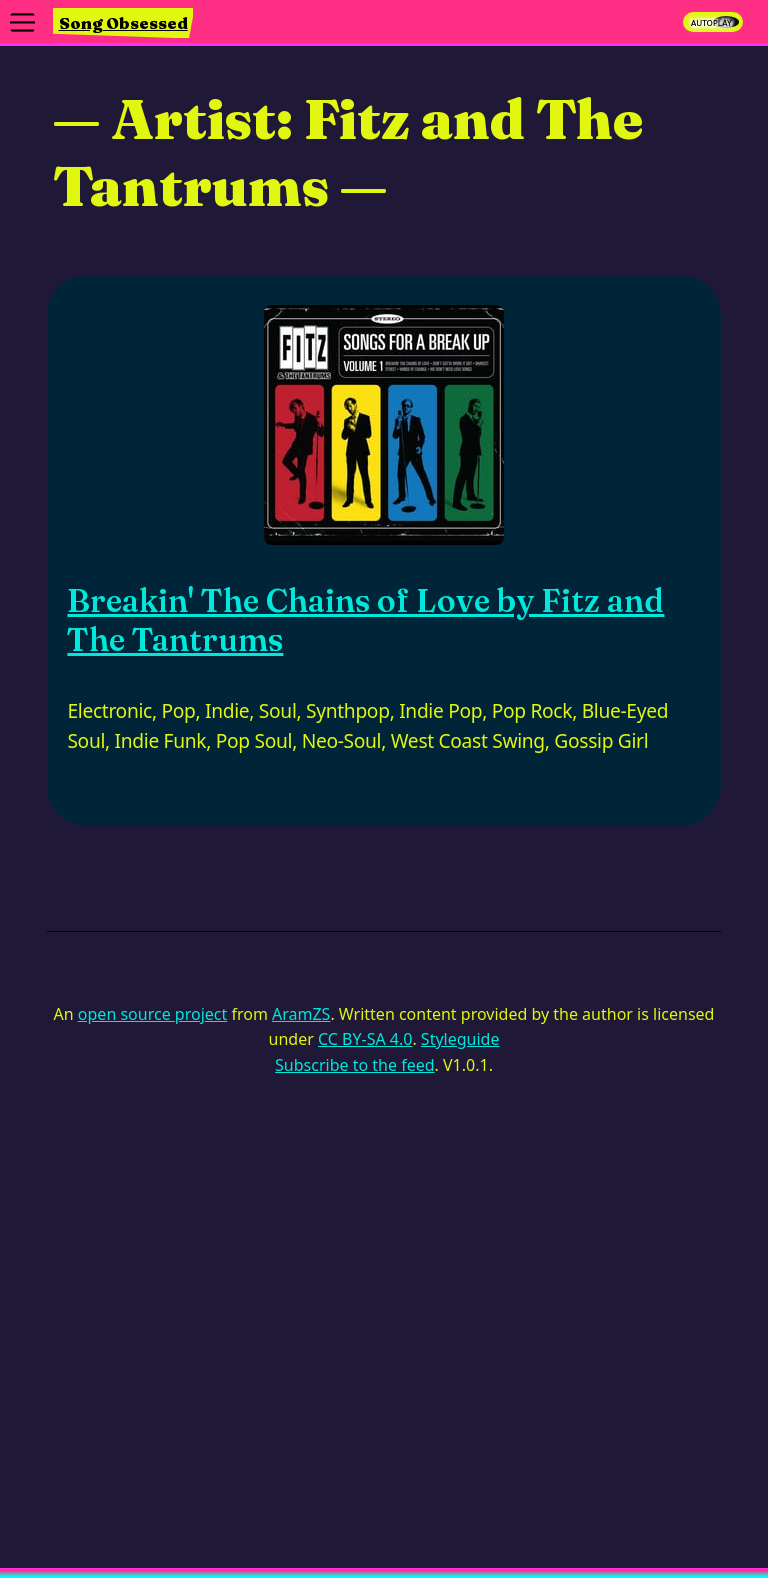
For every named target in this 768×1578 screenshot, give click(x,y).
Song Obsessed (123, 23)
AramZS (301, 1014)
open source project (152, 1014)
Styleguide (460, 1039)
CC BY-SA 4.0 (365, 1039)
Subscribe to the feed (354, 1065)
